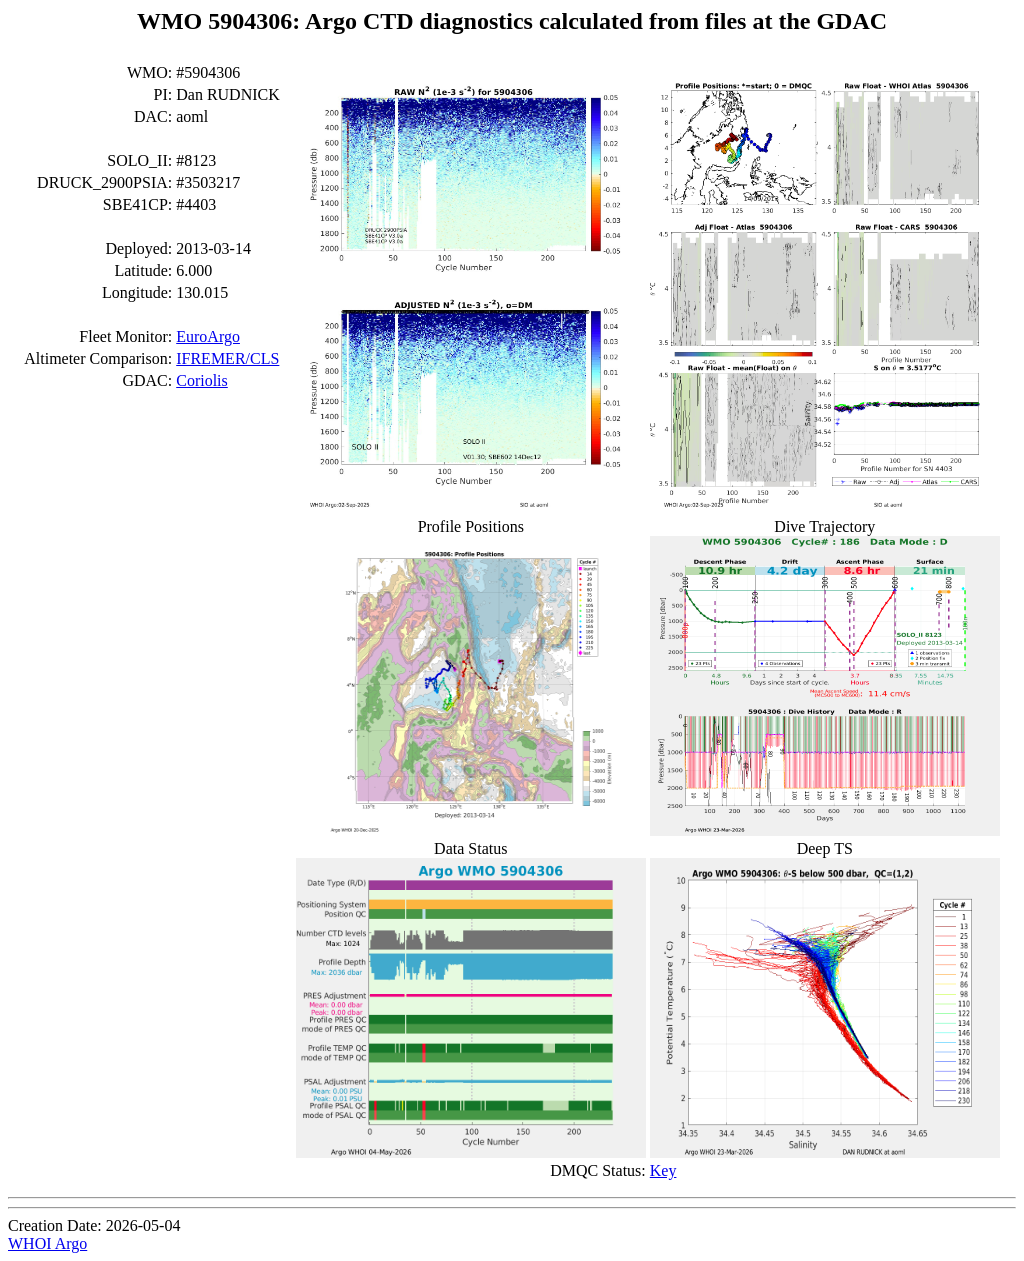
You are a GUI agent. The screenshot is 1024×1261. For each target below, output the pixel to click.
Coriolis (202, 380)
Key (663, 1170)
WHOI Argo (47, 1243)
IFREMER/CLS (227, 358)
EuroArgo (208, 336)
